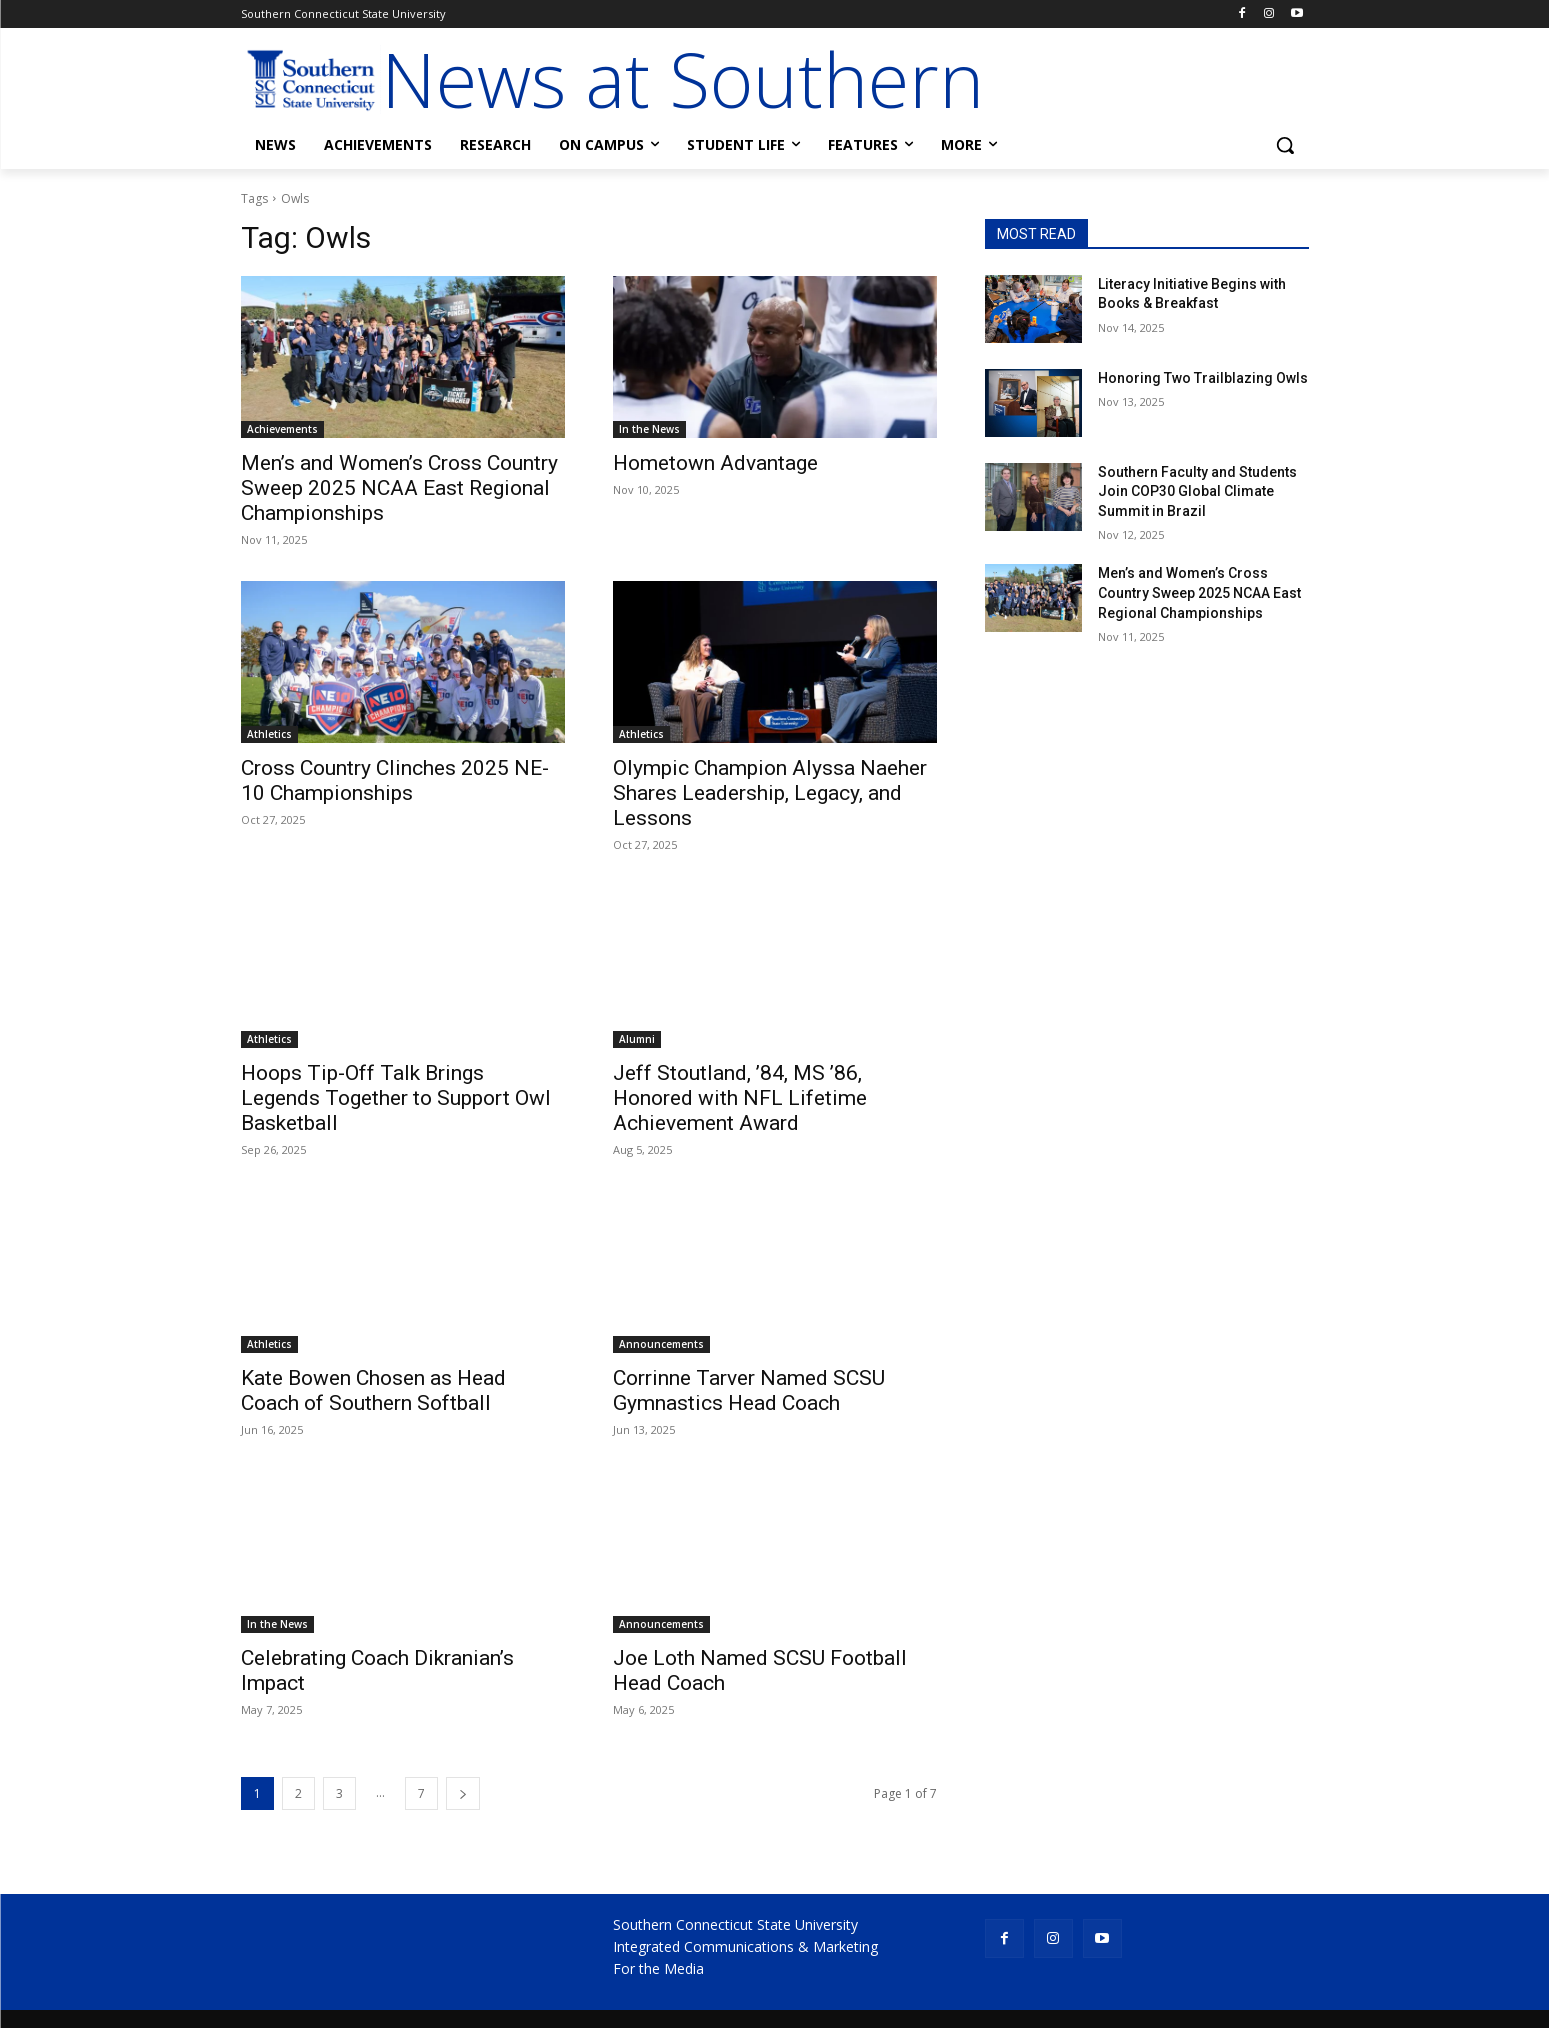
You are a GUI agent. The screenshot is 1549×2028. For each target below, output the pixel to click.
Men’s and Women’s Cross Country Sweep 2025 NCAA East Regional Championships (399, 488)
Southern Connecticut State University (735, 1924)
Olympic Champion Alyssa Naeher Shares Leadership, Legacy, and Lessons (770, 793)
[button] (1285, 145)
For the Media (658, 1968)
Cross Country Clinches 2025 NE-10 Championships (395, 780)
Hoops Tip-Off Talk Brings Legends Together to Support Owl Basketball (396, 1098)
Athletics (269, 734)
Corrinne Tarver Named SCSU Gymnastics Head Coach (749, 1390)
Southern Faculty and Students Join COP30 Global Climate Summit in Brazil (1197, 491)
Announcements (661, 1344)
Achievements (282, 429)
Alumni (637, 1039)
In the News (649, 429)
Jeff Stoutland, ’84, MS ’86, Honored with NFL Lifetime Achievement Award (740, 1098)
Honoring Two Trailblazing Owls (1203, 378)
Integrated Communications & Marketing (745, 1946)
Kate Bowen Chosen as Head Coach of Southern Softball (373, 1390)
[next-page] (463, 1793)
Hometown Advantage (715, 463)
